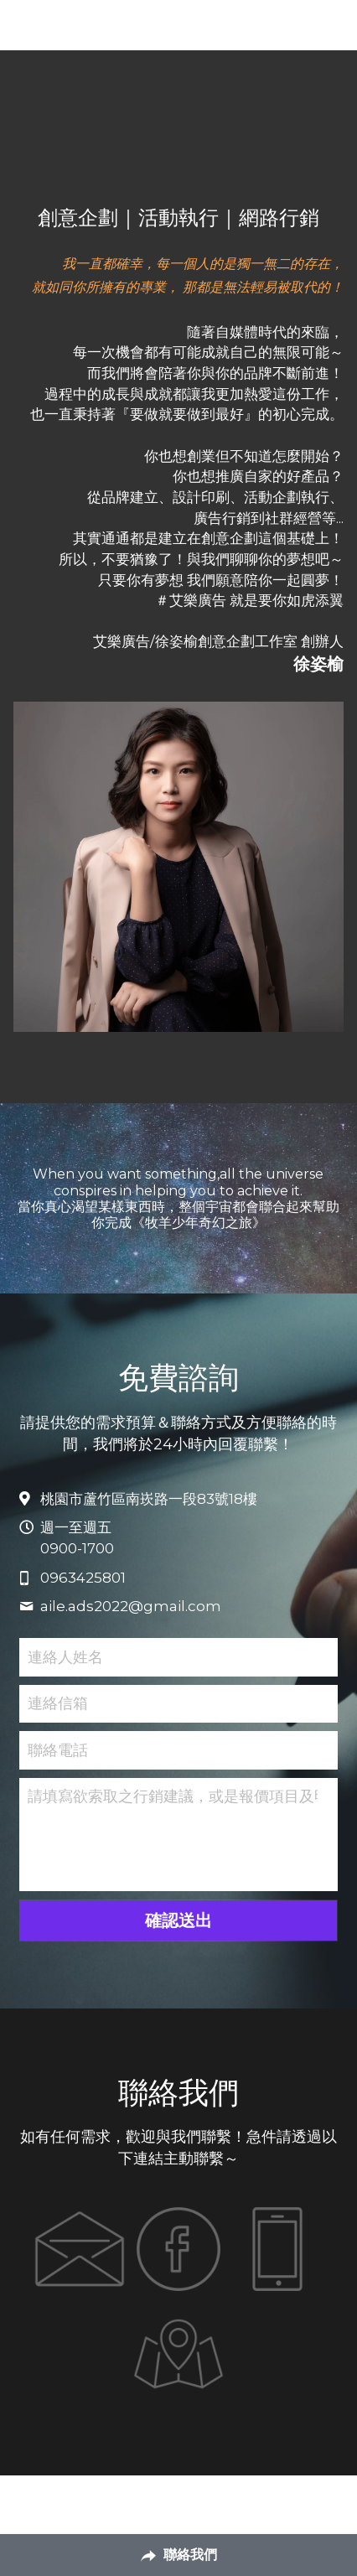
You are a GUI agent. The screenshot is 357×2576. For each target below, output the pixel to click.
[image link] (80, 2249)
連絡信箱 (58, 1703)
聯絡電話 (58, 1749)
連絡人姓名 (65, 1656)
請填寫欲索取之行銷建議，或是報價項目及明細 (173, 1796)
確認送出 (178, 1920)
